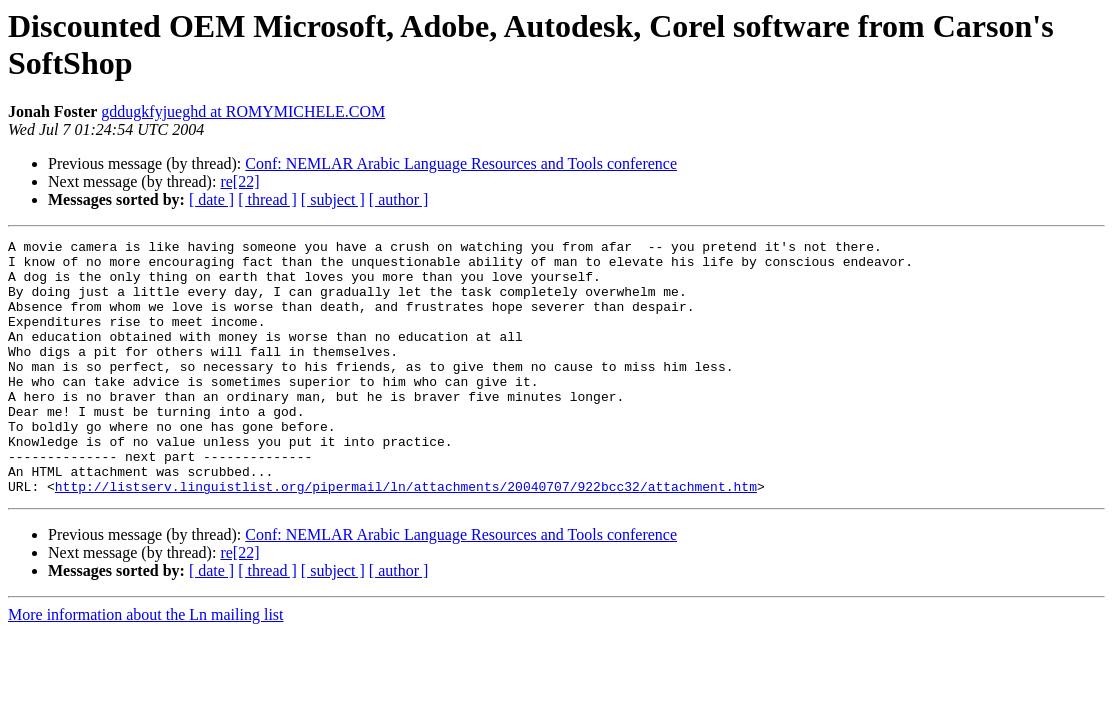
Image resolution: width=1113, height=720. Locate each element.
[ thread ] (267, 199)
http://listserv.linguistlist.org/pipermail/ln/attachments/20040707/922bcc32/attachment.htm (406, 537)
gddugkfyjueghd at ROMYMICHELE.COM (243, 111)
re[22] (239, 181)
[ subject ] (333, 199)
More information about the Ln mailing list (146, 665)
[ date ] (211, 199)
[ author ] (399, 199)
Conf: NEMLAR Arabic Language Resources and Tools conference (461, 163)
